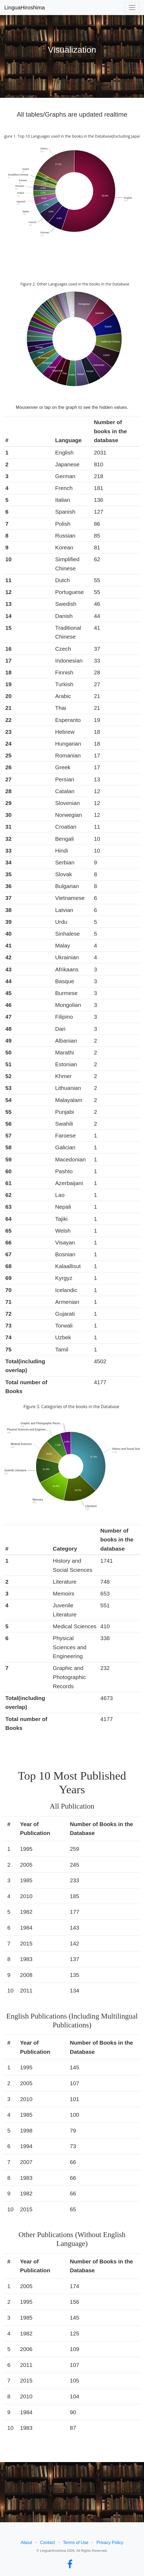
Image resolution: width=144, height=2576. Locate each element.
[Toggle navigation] (132, 7)
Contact (47, 2542)
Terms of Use (75, 2542)
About (26, 2542)
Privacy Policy (110, 2542)
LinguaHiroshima (24, 7)
